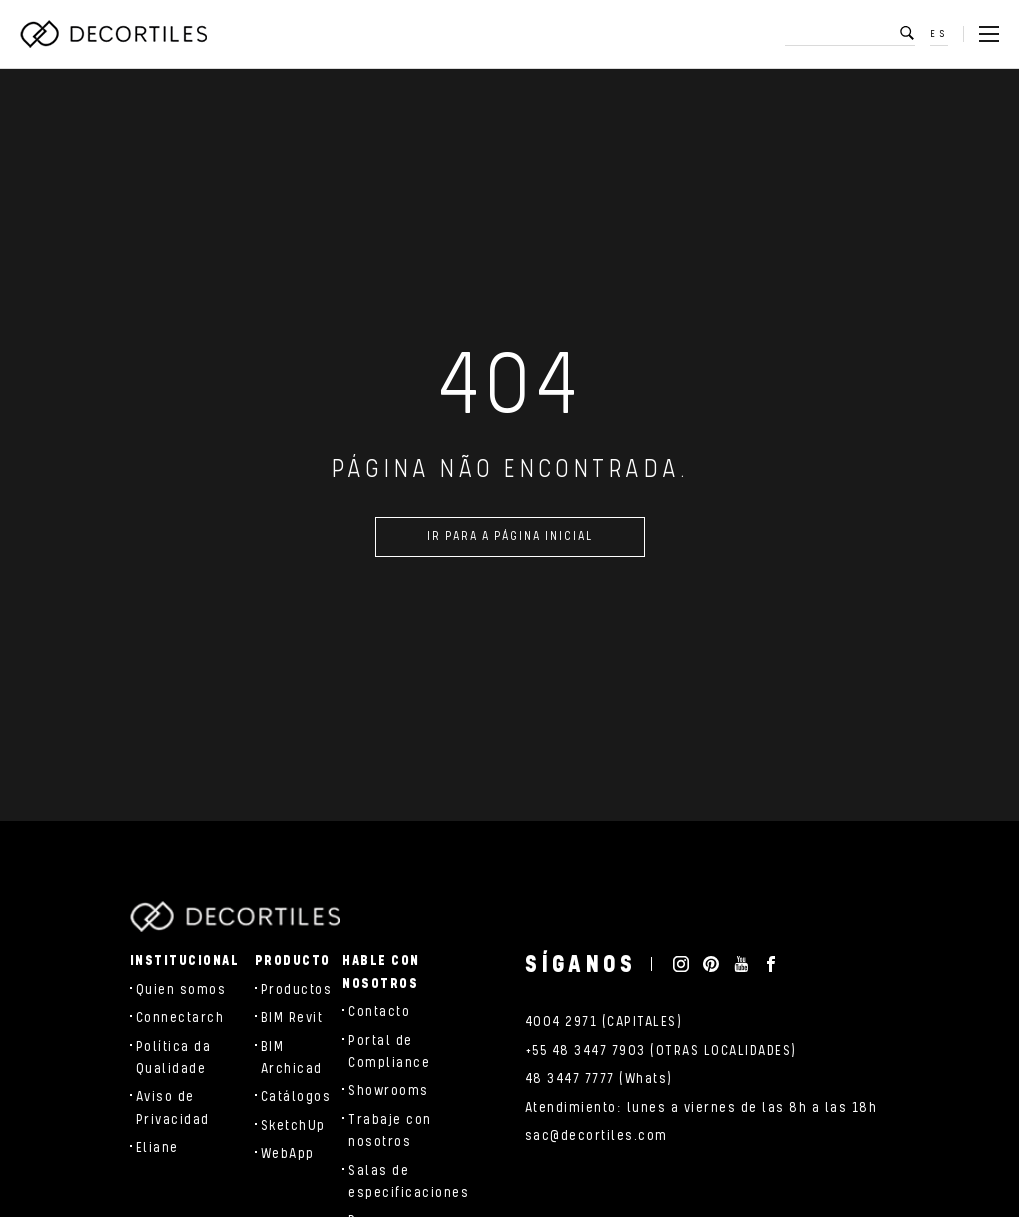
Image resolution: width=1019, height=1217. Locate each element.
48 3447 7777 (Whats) (599, 1079)
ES (939, 34)
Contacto (379, 1012)
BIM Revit (292, 1018)
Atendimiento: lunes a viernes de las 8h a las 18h (701, 1108)
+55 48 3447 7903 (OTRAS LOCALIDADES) (661, 1051)
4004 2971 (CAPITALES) (604, 1022)
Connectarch (180, 1018)
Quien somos (181, 990)
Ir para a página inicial (510, 539)
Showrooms (388, 1091)
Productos (297, 990)
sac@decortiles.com (596, 1136)
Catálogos (296, 1097)
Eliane (157, 1148)
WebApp (288, 1154)
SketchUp (293, 1126)
